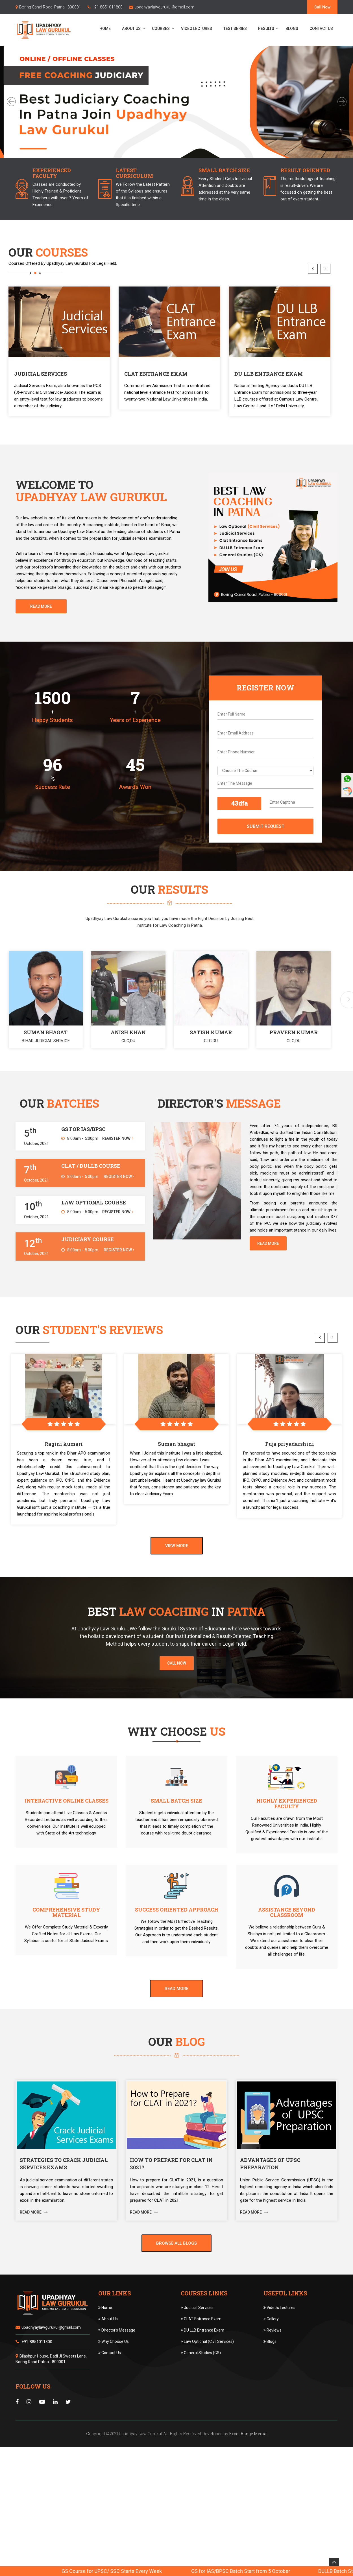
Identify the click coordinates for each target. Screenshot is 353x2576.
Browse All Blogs (176, 2271)
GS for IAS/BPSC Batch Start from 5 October (298, 2571)
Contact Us (321, 28)
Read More (41, 634)
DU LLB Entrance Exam (202, 2358)
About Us (131, 28)
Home (105, 28)
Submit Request (265, 854)
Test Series (235, 28)
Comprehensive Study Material (66, 1940)
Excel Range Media (247, 2462)
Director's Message (116, 2358)
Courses (161, 28)
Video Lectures (196, 28)
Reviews (272, 2358)
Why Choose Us (113, 2369)
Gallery (271, 2347)
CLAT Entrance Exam (201, 2347)
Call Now (322, 7)
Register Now (118, 1166)
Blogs (292, 28)
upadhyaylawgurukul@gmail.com (164, 7)
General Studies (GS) (201, 2381)
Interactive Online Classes (66, 1828)
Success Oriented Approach (176, 1937)
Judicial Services (197, 2336)
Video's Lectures (279, 2336)
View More (176, 1573)
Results (266, 28)
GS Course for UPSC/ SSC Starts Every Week (169, 2571)
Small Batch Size (176, 1828)
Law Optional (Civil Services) (207, 2369)
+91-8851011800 (107, 7)
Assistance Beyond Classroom (286, 1940)
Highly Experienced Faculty (286, 1831)
